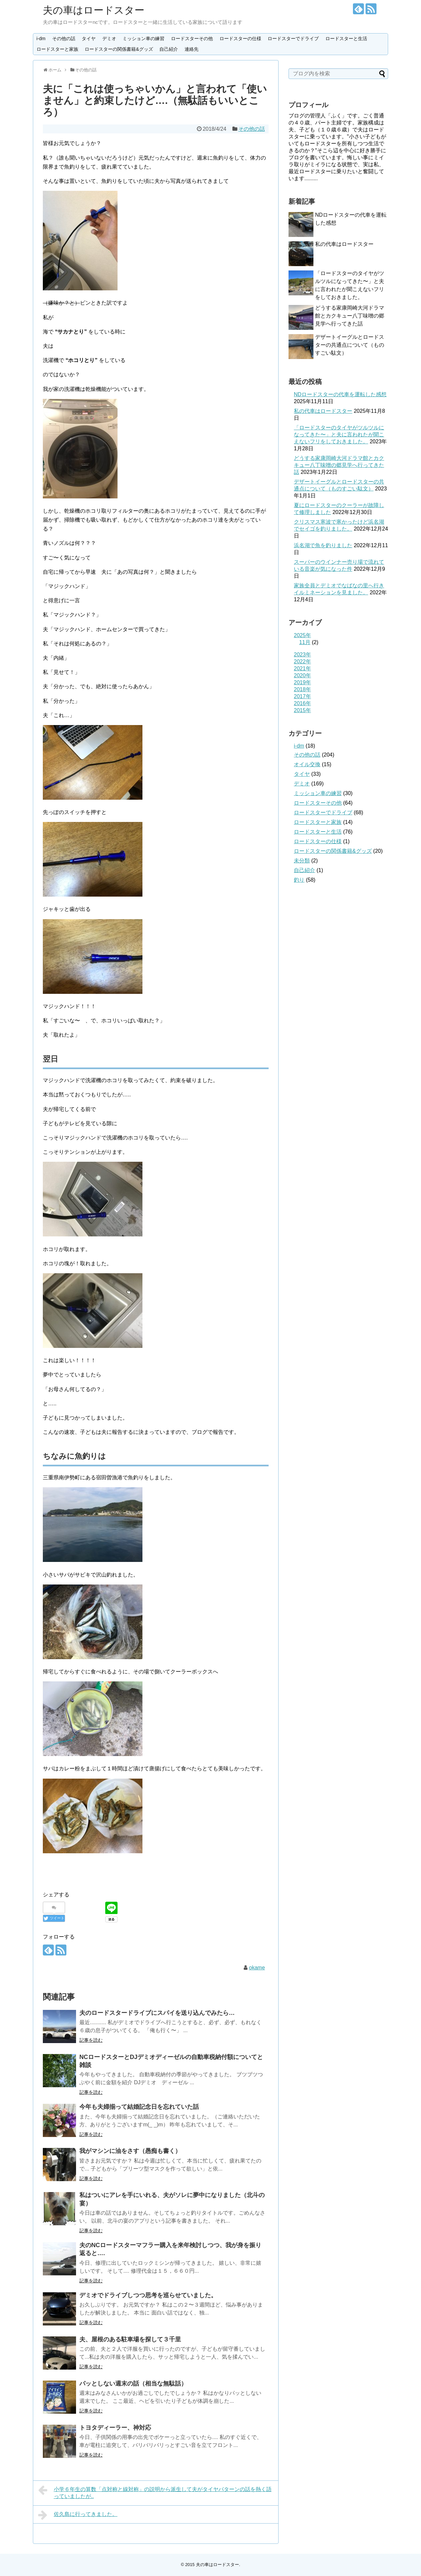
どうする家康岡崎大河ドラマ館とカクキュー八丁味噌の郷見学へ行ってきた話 (349, 316)
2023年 (302, 654)
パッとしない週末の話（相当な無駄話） (133, 2383)
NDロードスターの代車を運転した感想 (340, 394)
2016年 (302, 703)
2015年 (302, 710)
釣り (299, 880)
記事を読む (91, 2040)
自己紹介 (168, 49)
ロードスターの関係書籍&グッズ (119, 49)
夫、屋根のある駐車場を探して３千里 (130, 2339)
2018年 (302, 689)
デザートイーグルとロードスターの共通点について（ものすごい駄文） (349, 345)
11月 (304, 642)
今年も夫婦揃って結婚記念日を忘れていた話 (139, 2106)
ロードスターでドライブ (293, 38)
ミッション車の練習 (143, 38)
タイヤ (89, 38)
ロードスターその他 (192, 38)
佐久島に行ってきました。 (78, 2515)
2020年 (302, 675)
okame (257, 1967)
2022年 (302, 661)
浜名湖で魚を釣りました (323, 545)
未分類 (302, 860)
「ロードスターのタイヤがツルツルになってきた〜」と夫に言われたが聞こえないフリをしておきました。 (339, 434)
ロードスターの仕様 (240, 38)
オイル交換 (307, 764)
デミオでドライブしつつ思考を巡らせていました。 (148, 2295)
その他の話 (63, 38)
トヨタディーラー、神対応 (115, 2427)
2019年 (302, 682)
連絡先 (192, 49)
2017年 (302, 696)
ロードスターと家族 (57, 49)
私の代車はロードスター (344, 244)
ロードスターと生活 (346, 38)
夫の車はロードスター (93, 10)
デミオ (109, 38)
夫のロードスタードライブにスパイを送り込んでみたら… (157, 2013)
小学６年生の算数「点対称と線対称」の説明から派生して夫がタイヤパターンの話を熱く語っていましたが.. (155, 2492)
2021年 (302, 668)
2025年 (302, 635)
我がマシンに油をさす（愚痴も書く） (130, 2151)
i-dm (41, 38)
